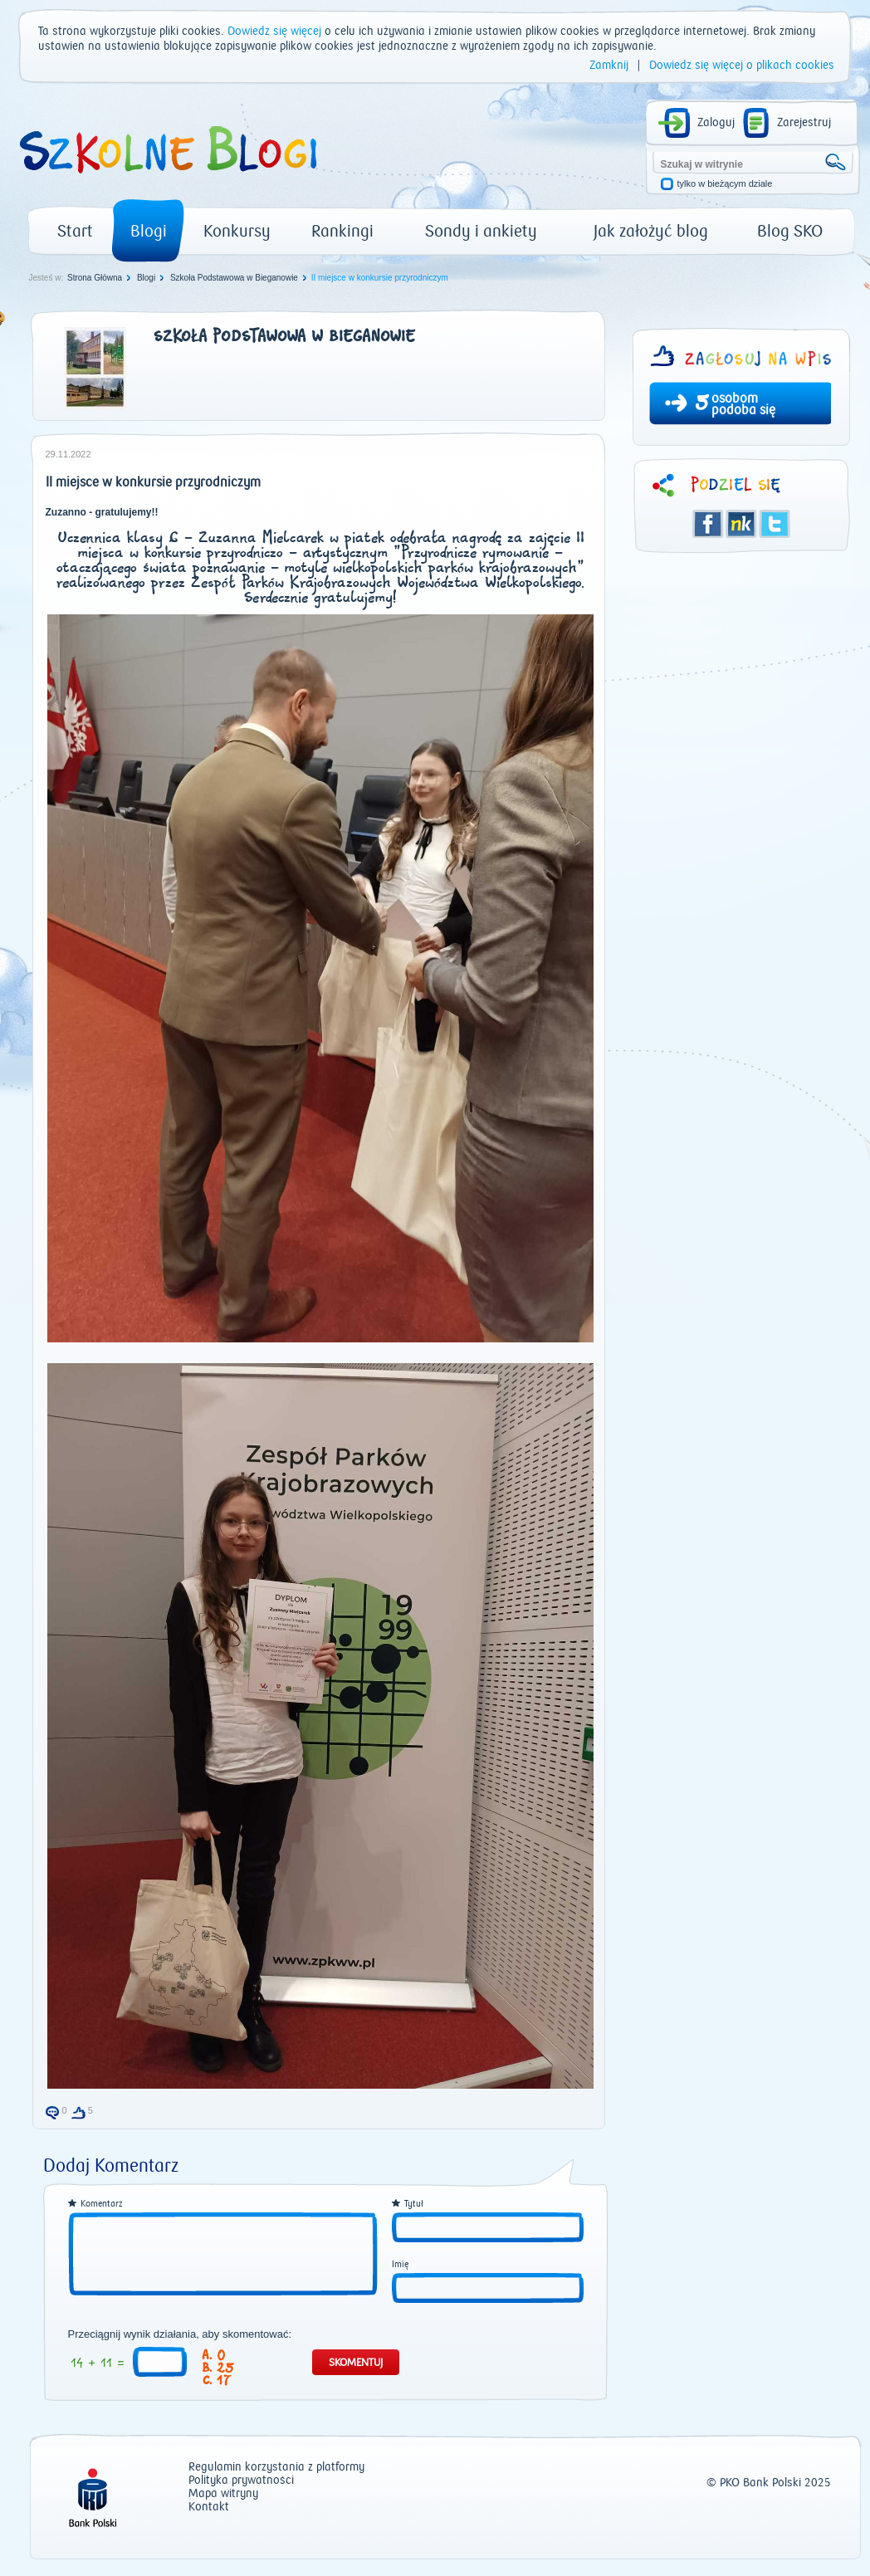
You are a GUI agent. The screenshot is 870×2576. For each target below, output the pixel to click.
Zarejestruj (804, 123)
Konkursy (237, 231)
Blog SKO (790, 231)
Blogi (148, 231)
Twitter (774, 524)
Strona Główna (94, 277)
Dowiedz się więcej (274, 31)
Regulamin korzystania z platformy (276, 2467)
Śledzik (741, 524)
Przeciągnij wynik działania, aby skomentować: (180, 2334)
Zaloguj (716, 123)
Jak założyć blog (651, 231)
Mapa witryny (223, 2494)
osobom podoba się (743, 404)
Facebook (708, 524)
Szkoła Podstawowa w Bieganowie (234, 277)
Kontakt (208, 2507)
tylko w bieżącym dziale (725, 183)
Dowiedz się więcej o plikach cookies (741, 65)
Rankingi (342, 231)
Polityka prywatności (241, 2481)
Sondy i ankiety (481, 231)
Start (75, 231)
